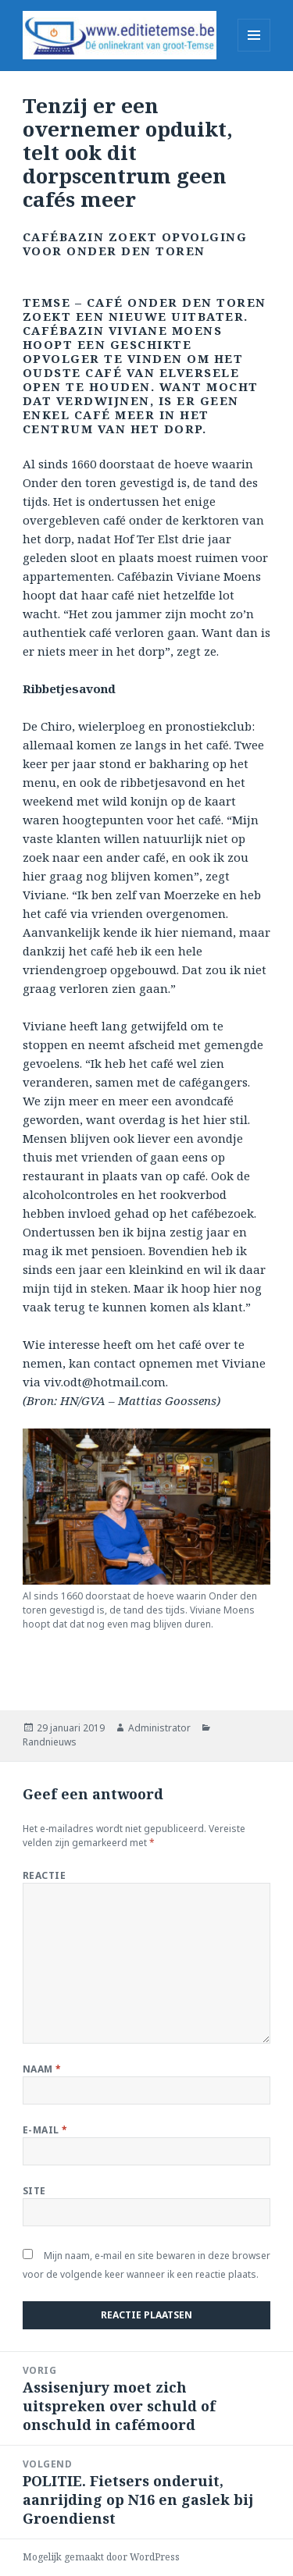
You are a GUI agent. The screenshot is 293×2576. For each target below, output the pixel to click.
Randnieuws (50, 1742)
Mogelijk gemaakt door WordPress (101, 2557)
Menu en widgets (254, 51)
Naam (42, 2069)
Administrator (159, 1728)
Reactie (44, 1875)
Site (34, 2190)
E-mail (45, 2130)
